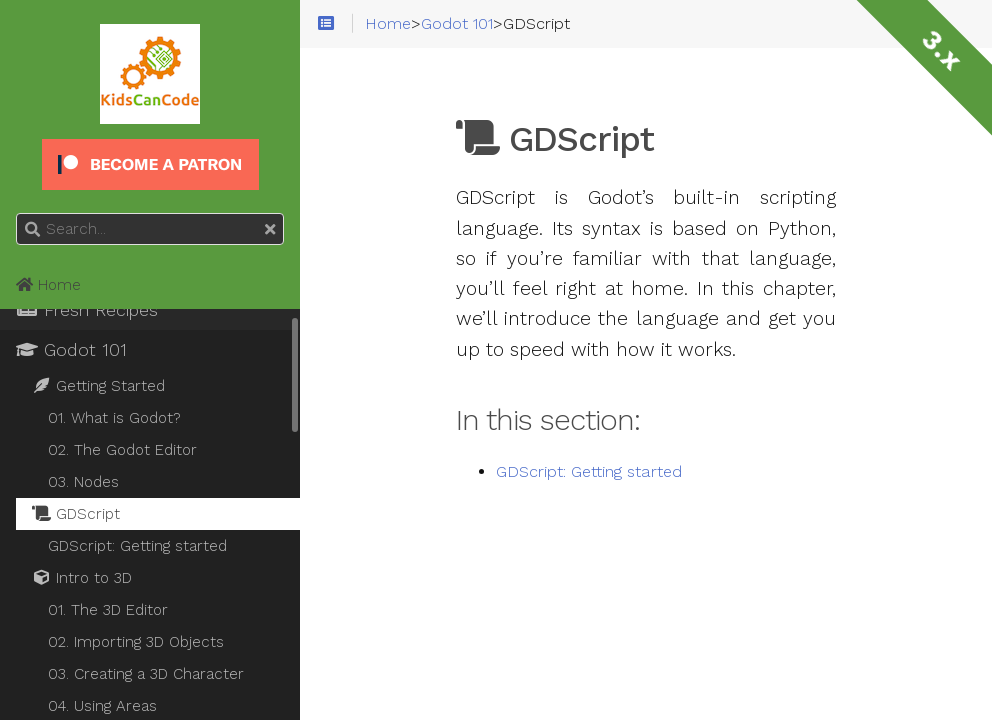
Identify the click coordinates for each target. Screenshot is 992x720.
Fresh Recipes (87, 310)
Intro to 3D (82, 578)
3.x (941, 50)
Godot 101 (71, 350)
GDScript (76, 514)
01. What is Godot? (114, 418)
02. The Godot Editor (122, 450)
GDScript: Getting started (589, 472)
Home (48, 285)
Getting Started (98, 386)
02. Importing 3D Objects (136, 642)
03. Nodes (83, 482)
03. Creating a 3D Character (146, 674)
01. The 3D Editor (108, 610)
